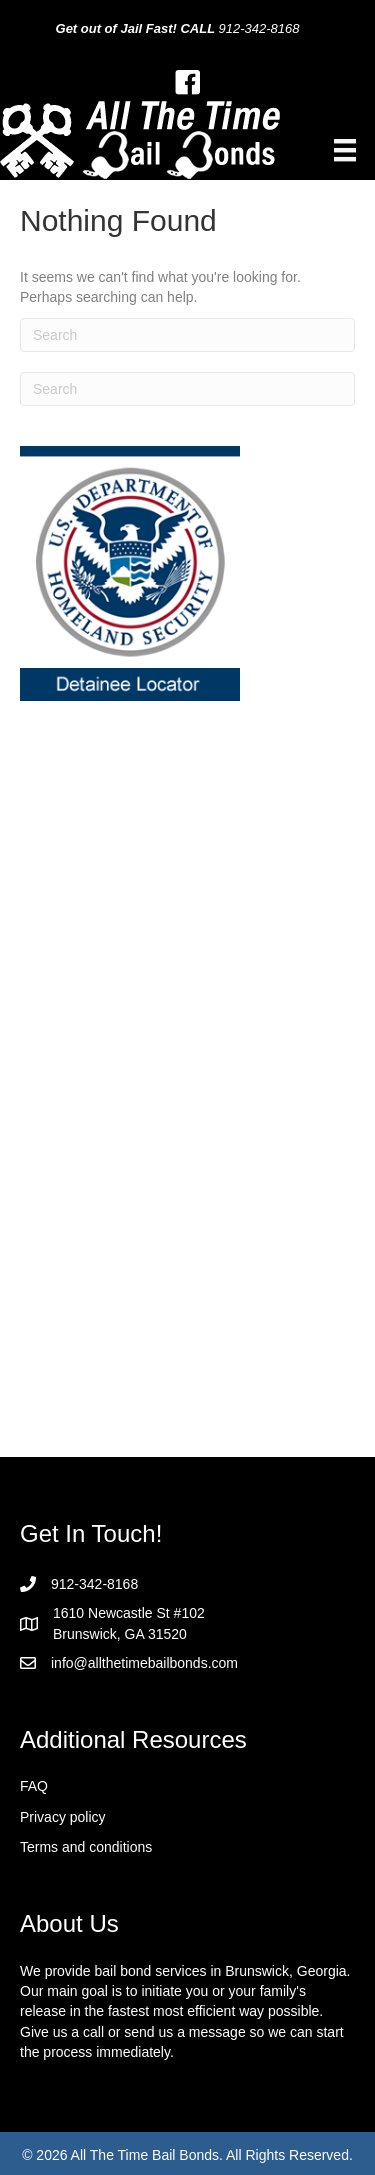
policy (88, 1817)
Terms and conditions (86, 1847)
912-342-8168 (259, 28)
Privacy (45, 1817)
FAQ (34, 1786)
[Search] (187, 335)
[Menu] (345, 150)
